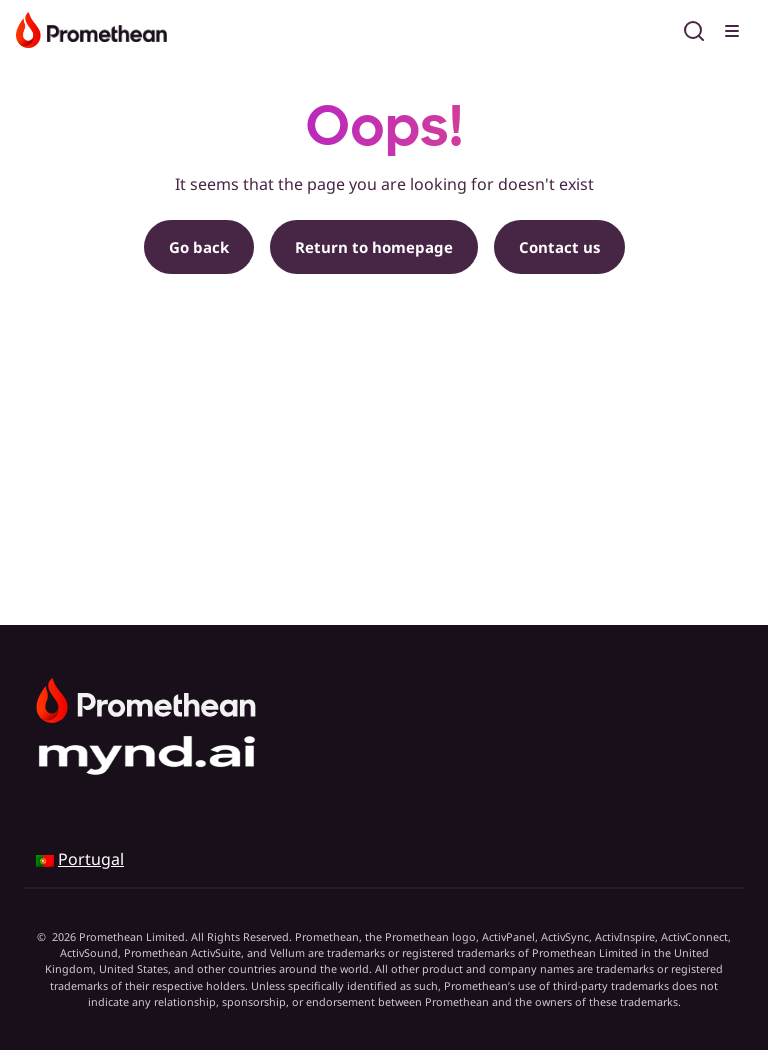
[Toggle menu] (734, 28)
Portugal (91, 859)
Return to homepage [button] (374, 247)
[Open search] (694, 28)
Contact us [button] (559, 247)
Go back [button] (199, 247)
